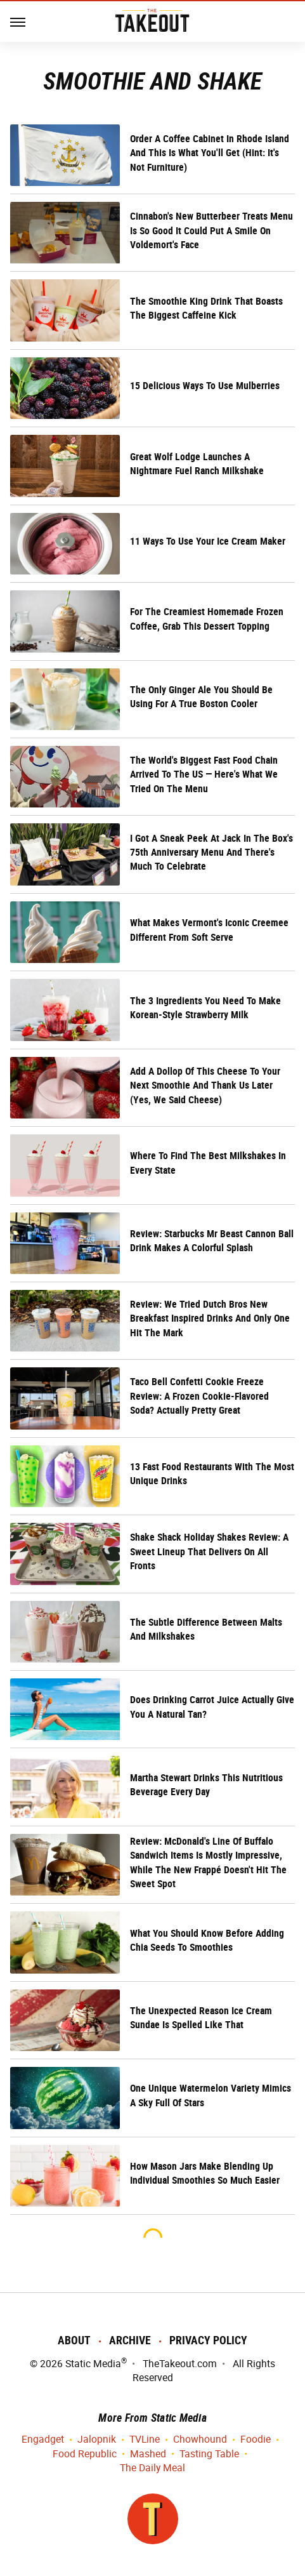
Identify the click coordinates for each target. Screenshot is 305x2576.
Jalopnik (96, 2439)
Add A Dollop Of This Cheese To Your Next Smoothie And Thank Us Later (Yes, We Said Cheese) (205, 1085)
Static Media (93, 2364)
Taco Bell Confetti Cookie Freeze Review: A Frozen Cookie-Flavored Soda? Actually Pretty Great (199, 1396)
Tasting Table (209, 2454)
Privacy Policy (208, 2340)
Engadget (43, 2439)
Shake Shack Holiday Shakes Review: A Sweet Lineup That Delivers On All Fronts (209, 1551)
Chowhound (200, 2439)
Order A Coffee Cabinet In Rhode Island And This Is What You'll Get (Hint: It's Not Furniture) (209, 153)
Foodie (255, 2439)
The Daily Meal (152, 2468)
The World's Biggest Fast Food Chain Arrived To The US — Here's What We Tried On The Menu (204, 774)
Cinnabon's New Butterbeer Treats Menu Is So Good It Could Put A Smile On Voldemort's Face (211, 230)
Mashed (148, 2454)
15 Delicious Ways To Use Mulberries (205, 386)
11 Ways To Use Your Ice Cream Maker (207, 541)
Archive (130, 2340)
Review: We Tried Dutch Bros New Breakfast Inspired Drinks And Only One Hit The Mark (210, 1318)
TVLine (144, 2439)
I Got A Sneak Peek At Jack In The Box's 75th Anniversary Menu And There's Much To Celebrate (211, 852)
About (74, 2340)
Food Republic (85, 2454)
